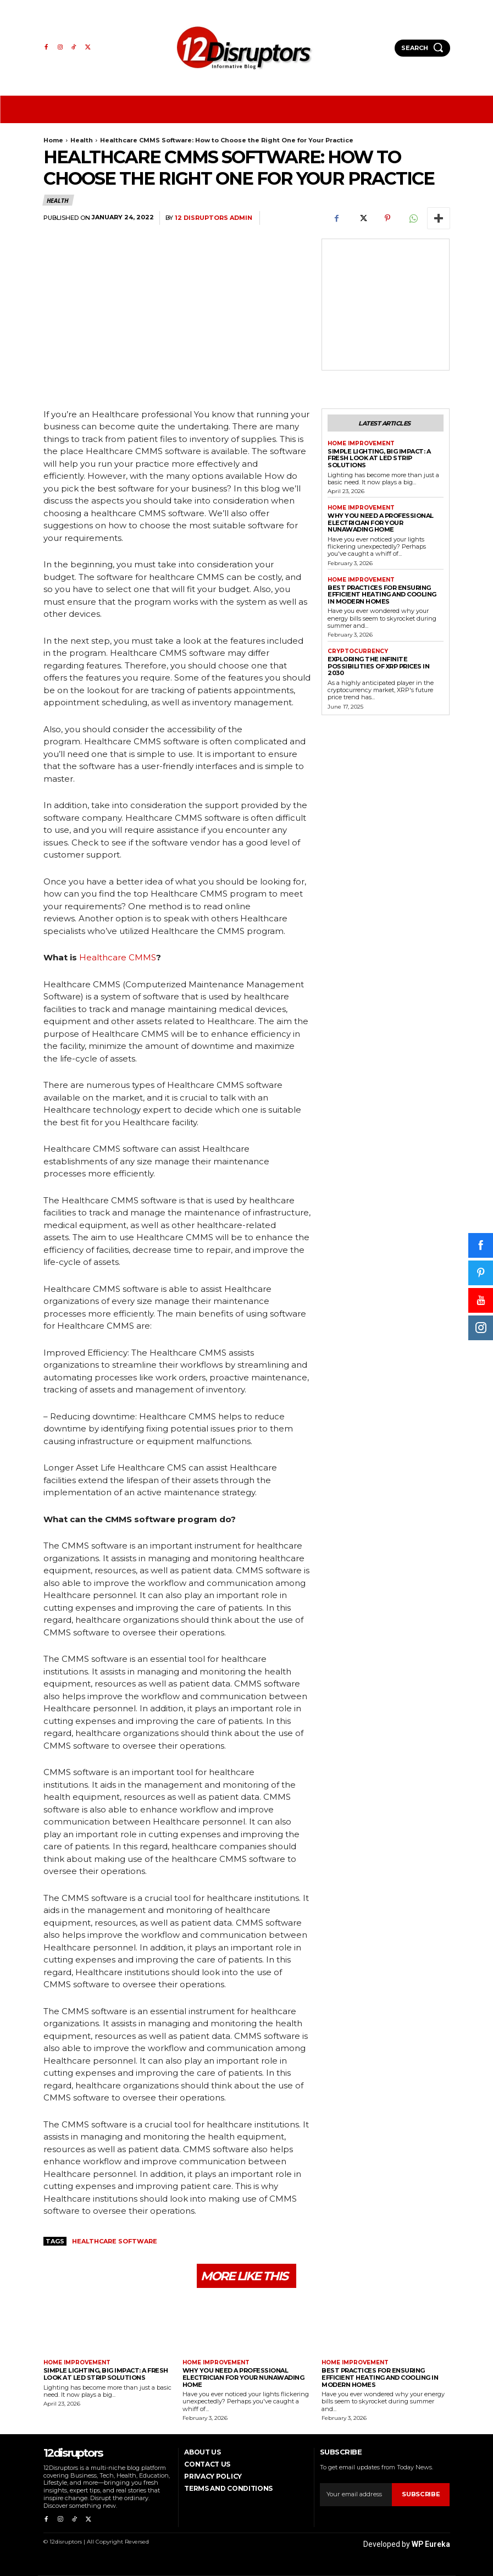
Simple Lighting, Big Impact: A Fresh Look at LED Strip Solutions (379, 458)
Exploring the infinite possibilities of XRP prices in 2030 (378, 666)
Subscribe (421, 2494)
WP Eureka (431, 2544)
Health (81, 140)
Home (53, 140)
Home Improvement (361, 443)
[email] (356, 2494)
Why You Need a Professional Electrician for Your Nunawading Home (381, 522)
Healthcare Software (114, 2241)
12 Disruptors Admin (213, 218)
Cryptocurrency (358, 651)
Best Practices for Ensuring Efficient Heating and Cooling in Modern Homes (382, 594)
